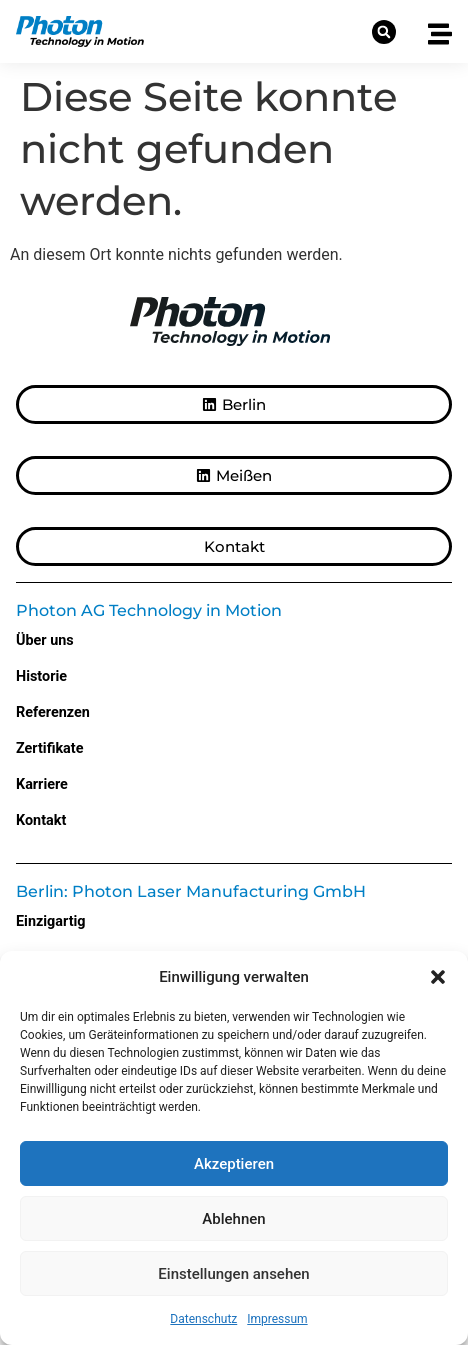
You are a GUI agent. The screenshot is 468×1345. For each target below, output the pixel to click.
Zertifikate (49, 748)
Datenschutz (203, 1319)
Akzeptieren (234, 1164)
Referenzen (53, 712)
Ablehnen (233, 1219)
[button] (438, 977)
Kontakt (41, 820)
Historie (41, 676)
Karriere (42, 784)
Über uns (45, 640)
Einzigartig (51, 921)
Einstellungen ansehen (233, 1274)
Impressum (277, 1319)
